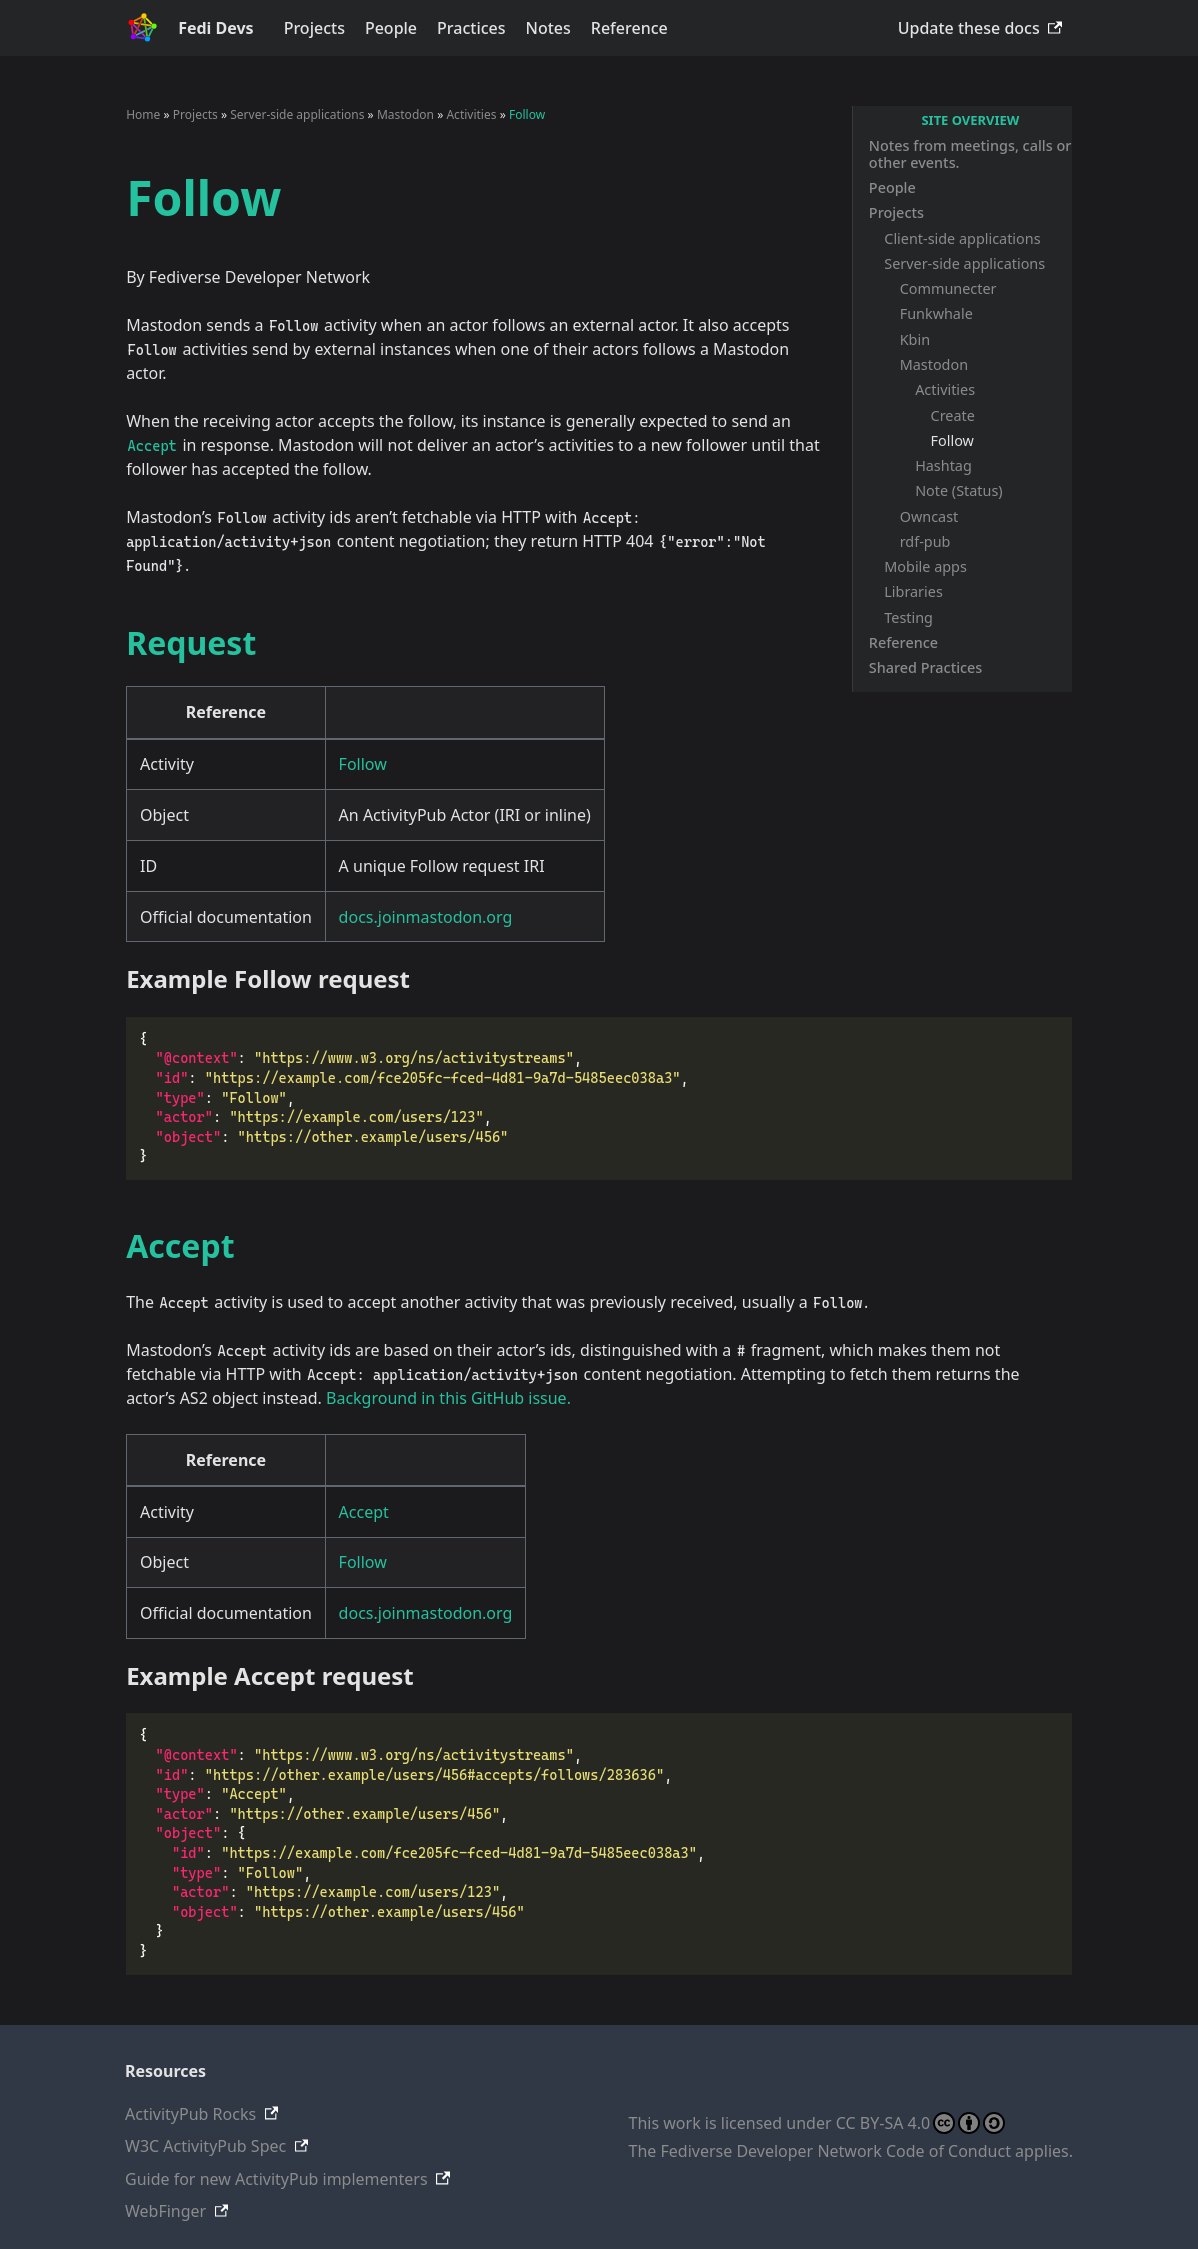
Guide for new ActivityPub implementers (276, 2179)
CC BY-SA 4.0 (920, 2123)
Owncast (929, 516)
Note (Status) (958, 490)
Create (953, 415)
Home (143, 114)
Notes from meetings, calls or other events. (970, 154)
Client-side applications (962, 238)
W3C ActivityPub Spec (205, 2146)
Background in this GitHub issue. (448, 1398)
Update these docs (969, 28)
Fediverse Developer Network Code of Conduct (836, 2151)
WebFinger (165, 2211)
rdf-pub (925, 541)
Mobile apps (925, 566)
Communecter (948, 288)
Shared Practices (926, 667)
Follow (952, 440)
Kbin (915, 339)
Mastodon (934, 364)
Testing (908, 617)
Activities (945, 389)
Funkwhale (936, 313)
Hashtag (943, 465)
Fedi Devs (216, 28)
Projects (314, 28)
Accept (364, 1512)
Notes (548, 28)
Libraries (913, 591)
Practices (471, 28)
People (391, 28)
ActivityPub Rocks (190, 2114)
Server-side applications (964, 263)
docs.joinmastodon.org (426, 917)
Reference (629, 28)
